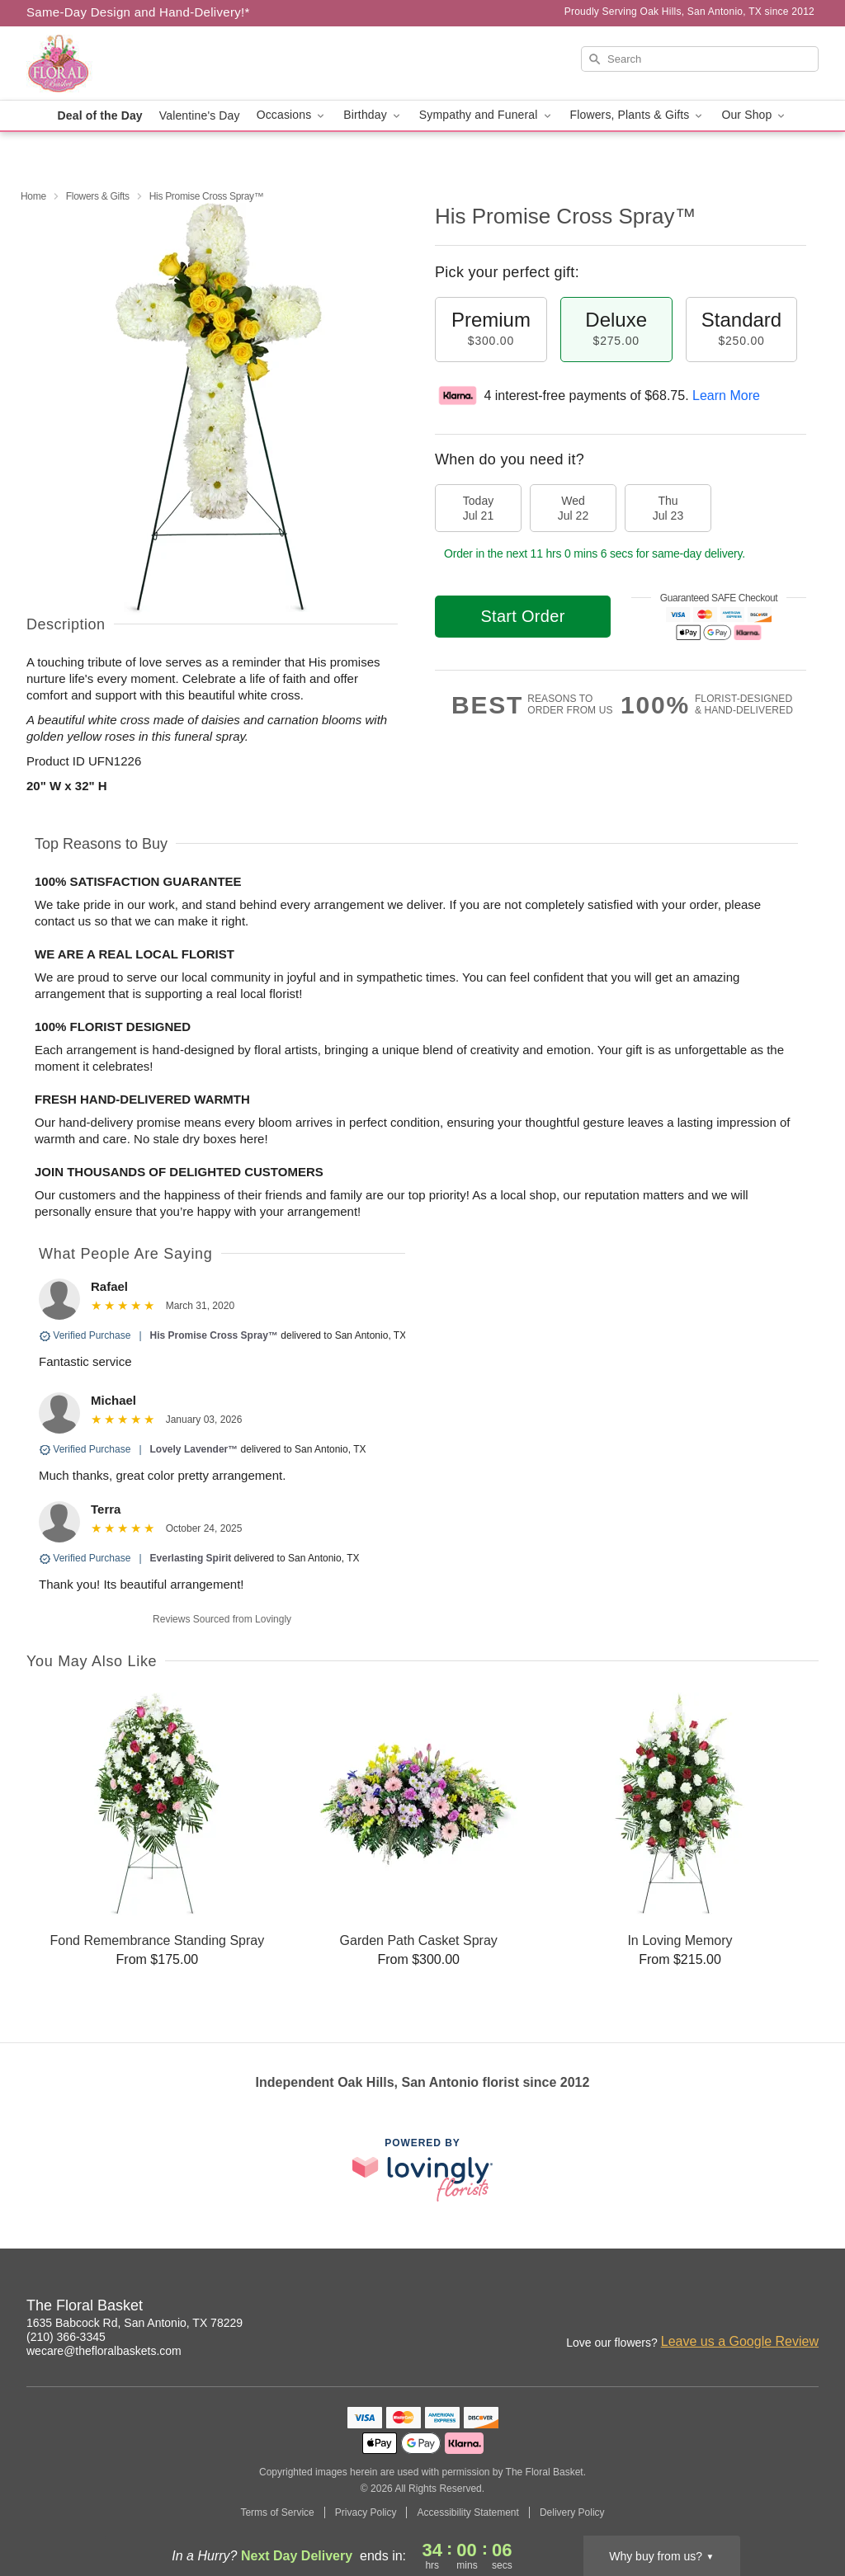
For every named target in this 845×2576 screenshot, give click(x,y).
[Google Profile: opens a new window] (807, 2307)
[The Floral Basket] (145, 63)
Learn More (726, 396)
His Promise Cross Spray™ (214, 1335)
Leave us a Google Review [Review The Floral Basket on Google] (740, 2341)
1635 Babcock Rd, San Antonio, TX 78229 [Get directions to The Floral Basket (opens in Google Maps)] (134, 2322)
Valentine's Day (199, 115)
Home (33, 196)
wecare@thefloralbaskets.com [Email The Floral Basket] (104, 2350)
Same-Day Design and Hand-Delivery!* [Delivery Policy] (138, 12)
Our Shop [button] (754, 115)
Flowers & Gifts (98, 196)
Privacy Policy (366, 2512)
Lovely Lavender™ (194, 1449)
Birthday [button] (373, 115)
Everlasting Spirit (191, 1558)
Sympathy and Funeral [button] (486, 115)
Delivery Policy (572, 2512)
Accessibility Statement (467, 2512)
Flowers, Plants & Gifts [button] (638, 115)
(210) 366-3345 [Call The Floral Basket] (66, 2336)
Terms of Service (277, 2512)
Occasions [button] (292, 115)
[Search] (700, 59)
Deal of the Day (100, 115)
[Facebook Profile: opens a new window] (770, 2307)
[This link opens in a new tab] (422, 2169)
